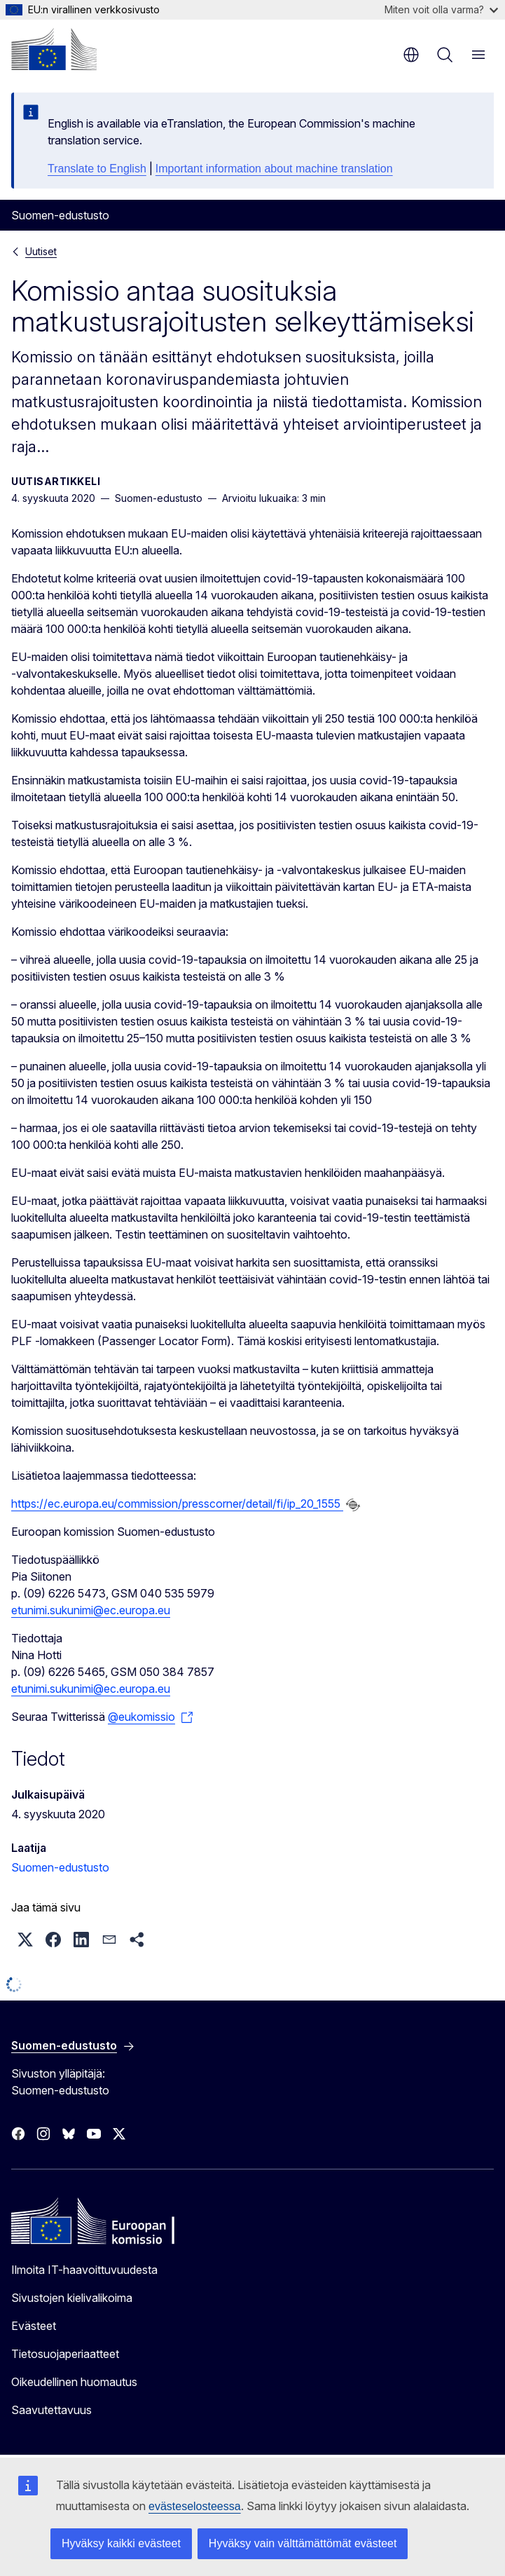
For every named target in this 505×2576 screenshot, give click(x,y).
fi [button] (411, 54)
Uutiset (41, 251)
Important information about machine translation (274, 169)
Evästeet (33, 2326)
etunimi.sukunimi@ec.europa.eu (90, 1610)
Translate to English (97, 169)
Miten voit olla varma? (441, 9)
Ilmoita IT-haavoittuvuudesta (84, 2270)
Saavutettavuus (51, 2410)
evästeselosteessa (194, 2506)
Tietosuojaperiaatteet (65, 2354)
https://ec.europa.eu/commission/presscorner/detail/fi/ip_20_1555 (177, 1504)
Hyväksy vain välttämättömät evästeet (303, 2543)
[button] (25, 1939)
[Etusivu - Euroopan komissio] (54, 49)
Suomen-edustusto (60, 1867)
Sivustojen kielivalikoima (71, 2298)
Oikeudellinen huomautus (74, 2382)
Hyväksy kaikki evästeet (121, 2543)
